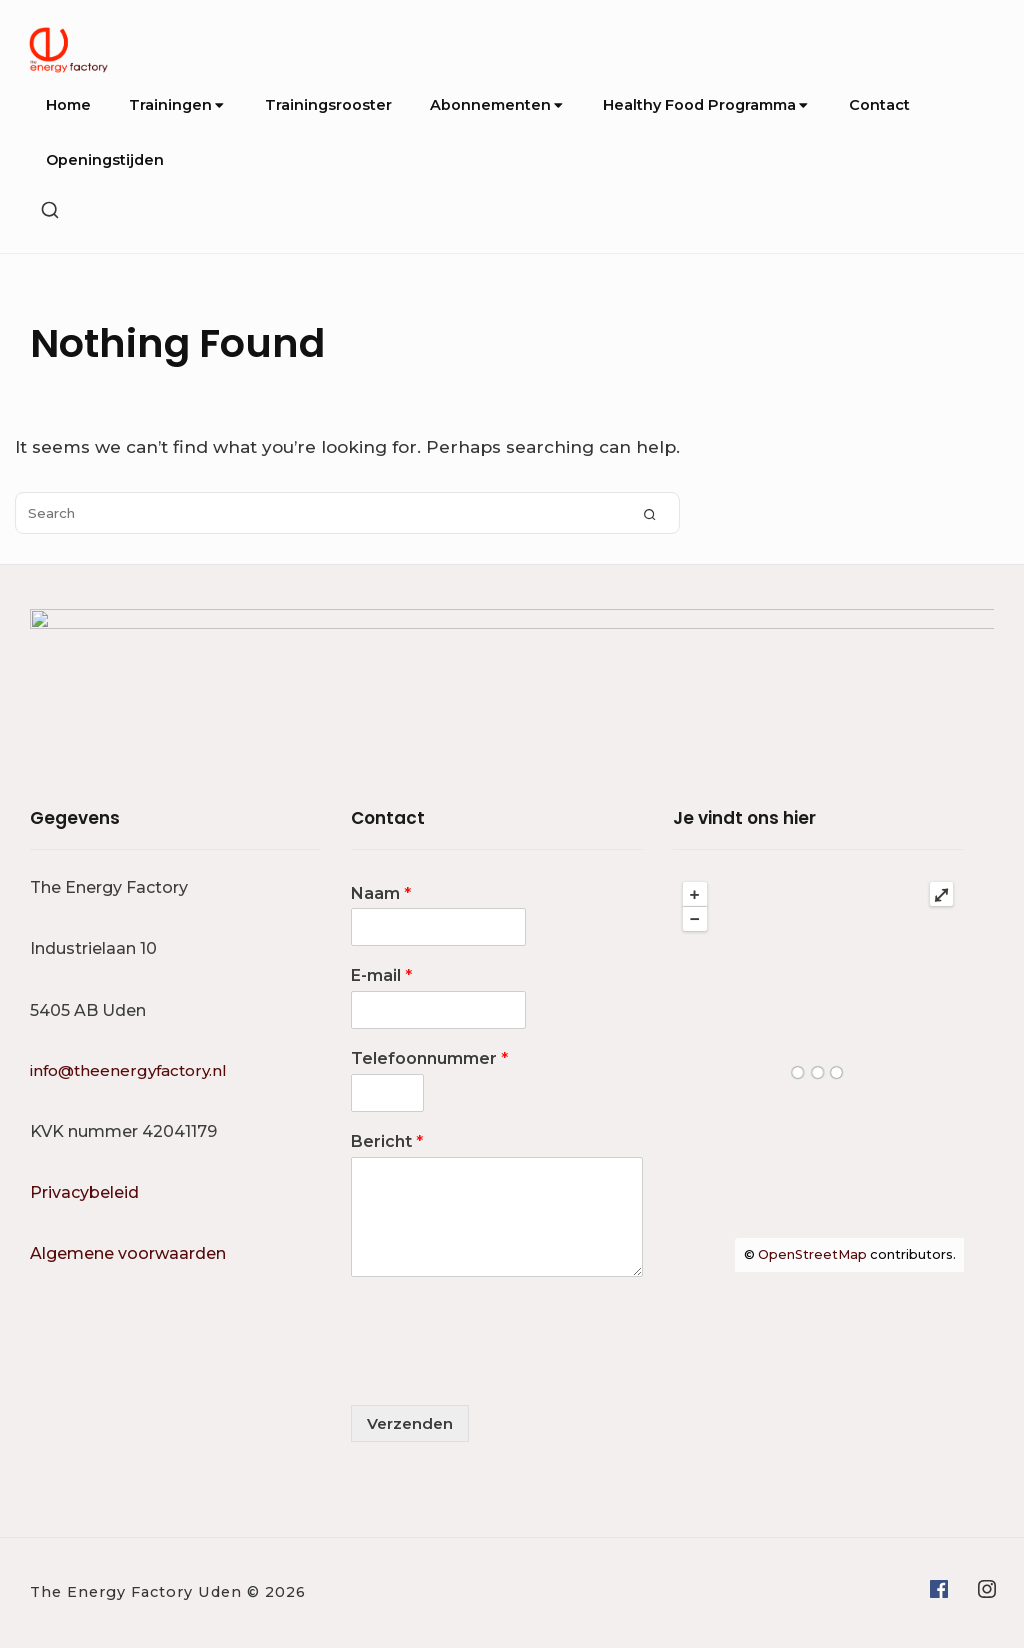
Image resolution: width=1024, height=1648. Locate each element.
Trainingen (177, 105)
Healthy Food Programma (706, 105)
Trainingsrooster (328, 105)
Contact (879, 105)
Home (68, 105)
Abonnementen (497, 105)
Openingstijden (105, 160)
